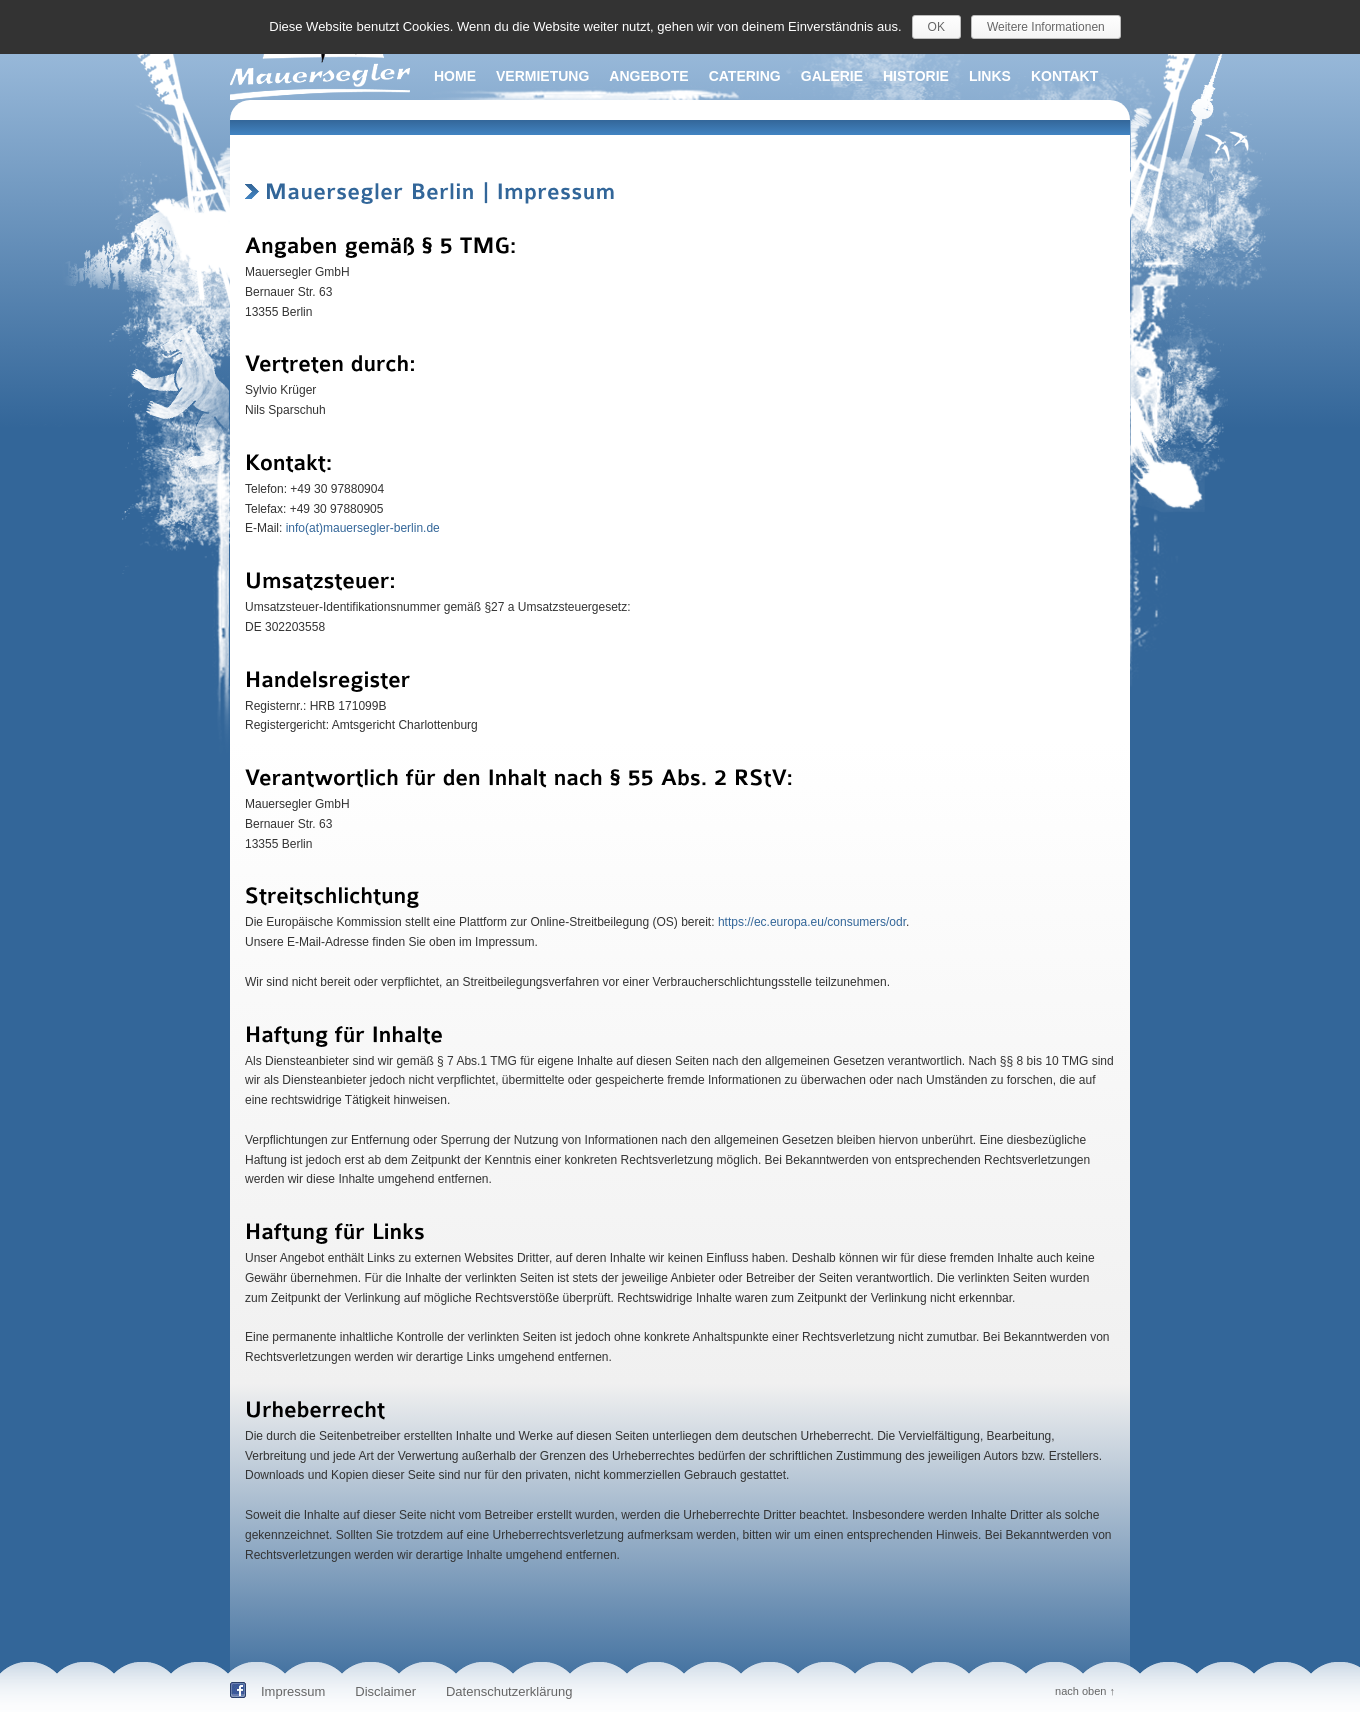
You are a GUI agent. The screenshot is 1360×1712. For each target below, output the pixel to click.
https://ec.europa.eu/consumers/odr (812, 922)
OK (936, 27)
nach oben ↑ (1085, 1691)
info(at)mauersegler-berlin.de (363, 528)
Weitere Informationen (1046, 27)
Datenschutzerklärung (509, 1691)
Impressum (293, 1691)
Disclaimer (385, 1691)
